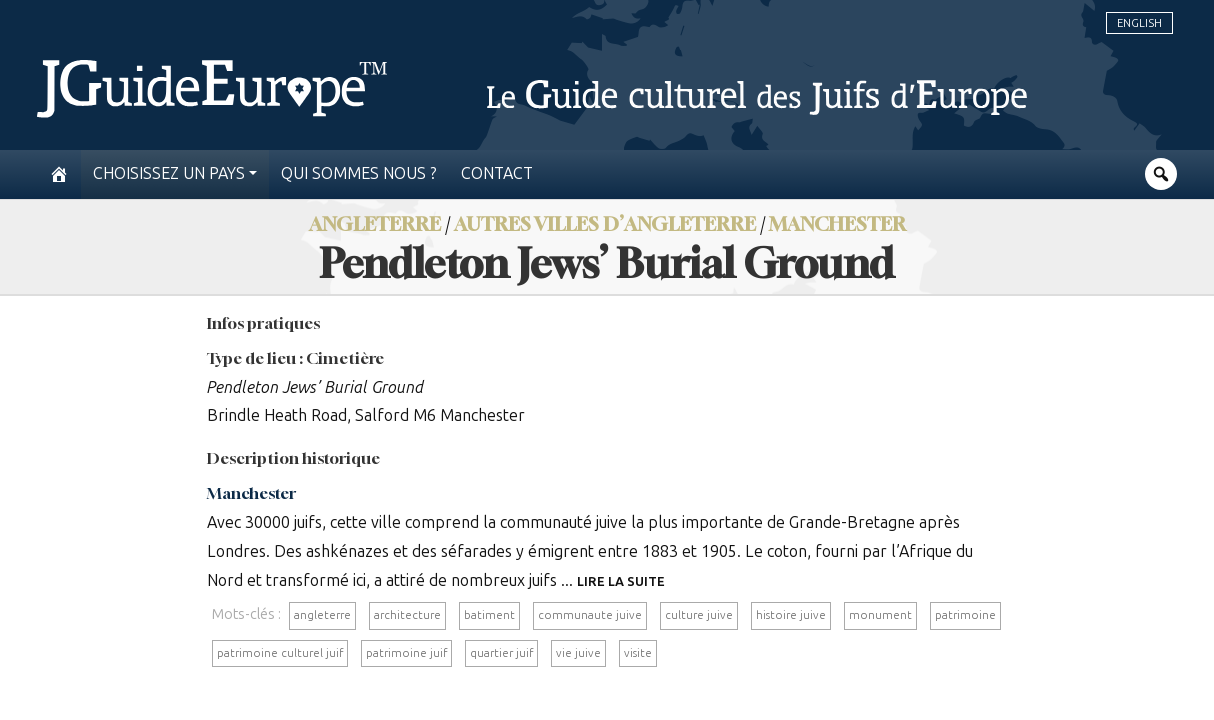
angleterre (322, 615)
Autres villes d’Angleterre (605, 223)
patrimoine (965, 615)
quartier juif (501, 653)
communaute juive (590, 615)
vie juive (578, 653)
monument (880, 615)
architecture (407, 615)
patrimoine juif (406, 653)
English (1139, 23)
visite (638, 653)
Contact (497, 173)
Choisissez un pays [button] (169, 173)
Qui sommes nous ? (359, 173)
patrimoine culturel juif (280, 653)
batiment (489, 615)
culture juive (699, 615)
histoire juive (791, 615)
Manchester (837, 223)
